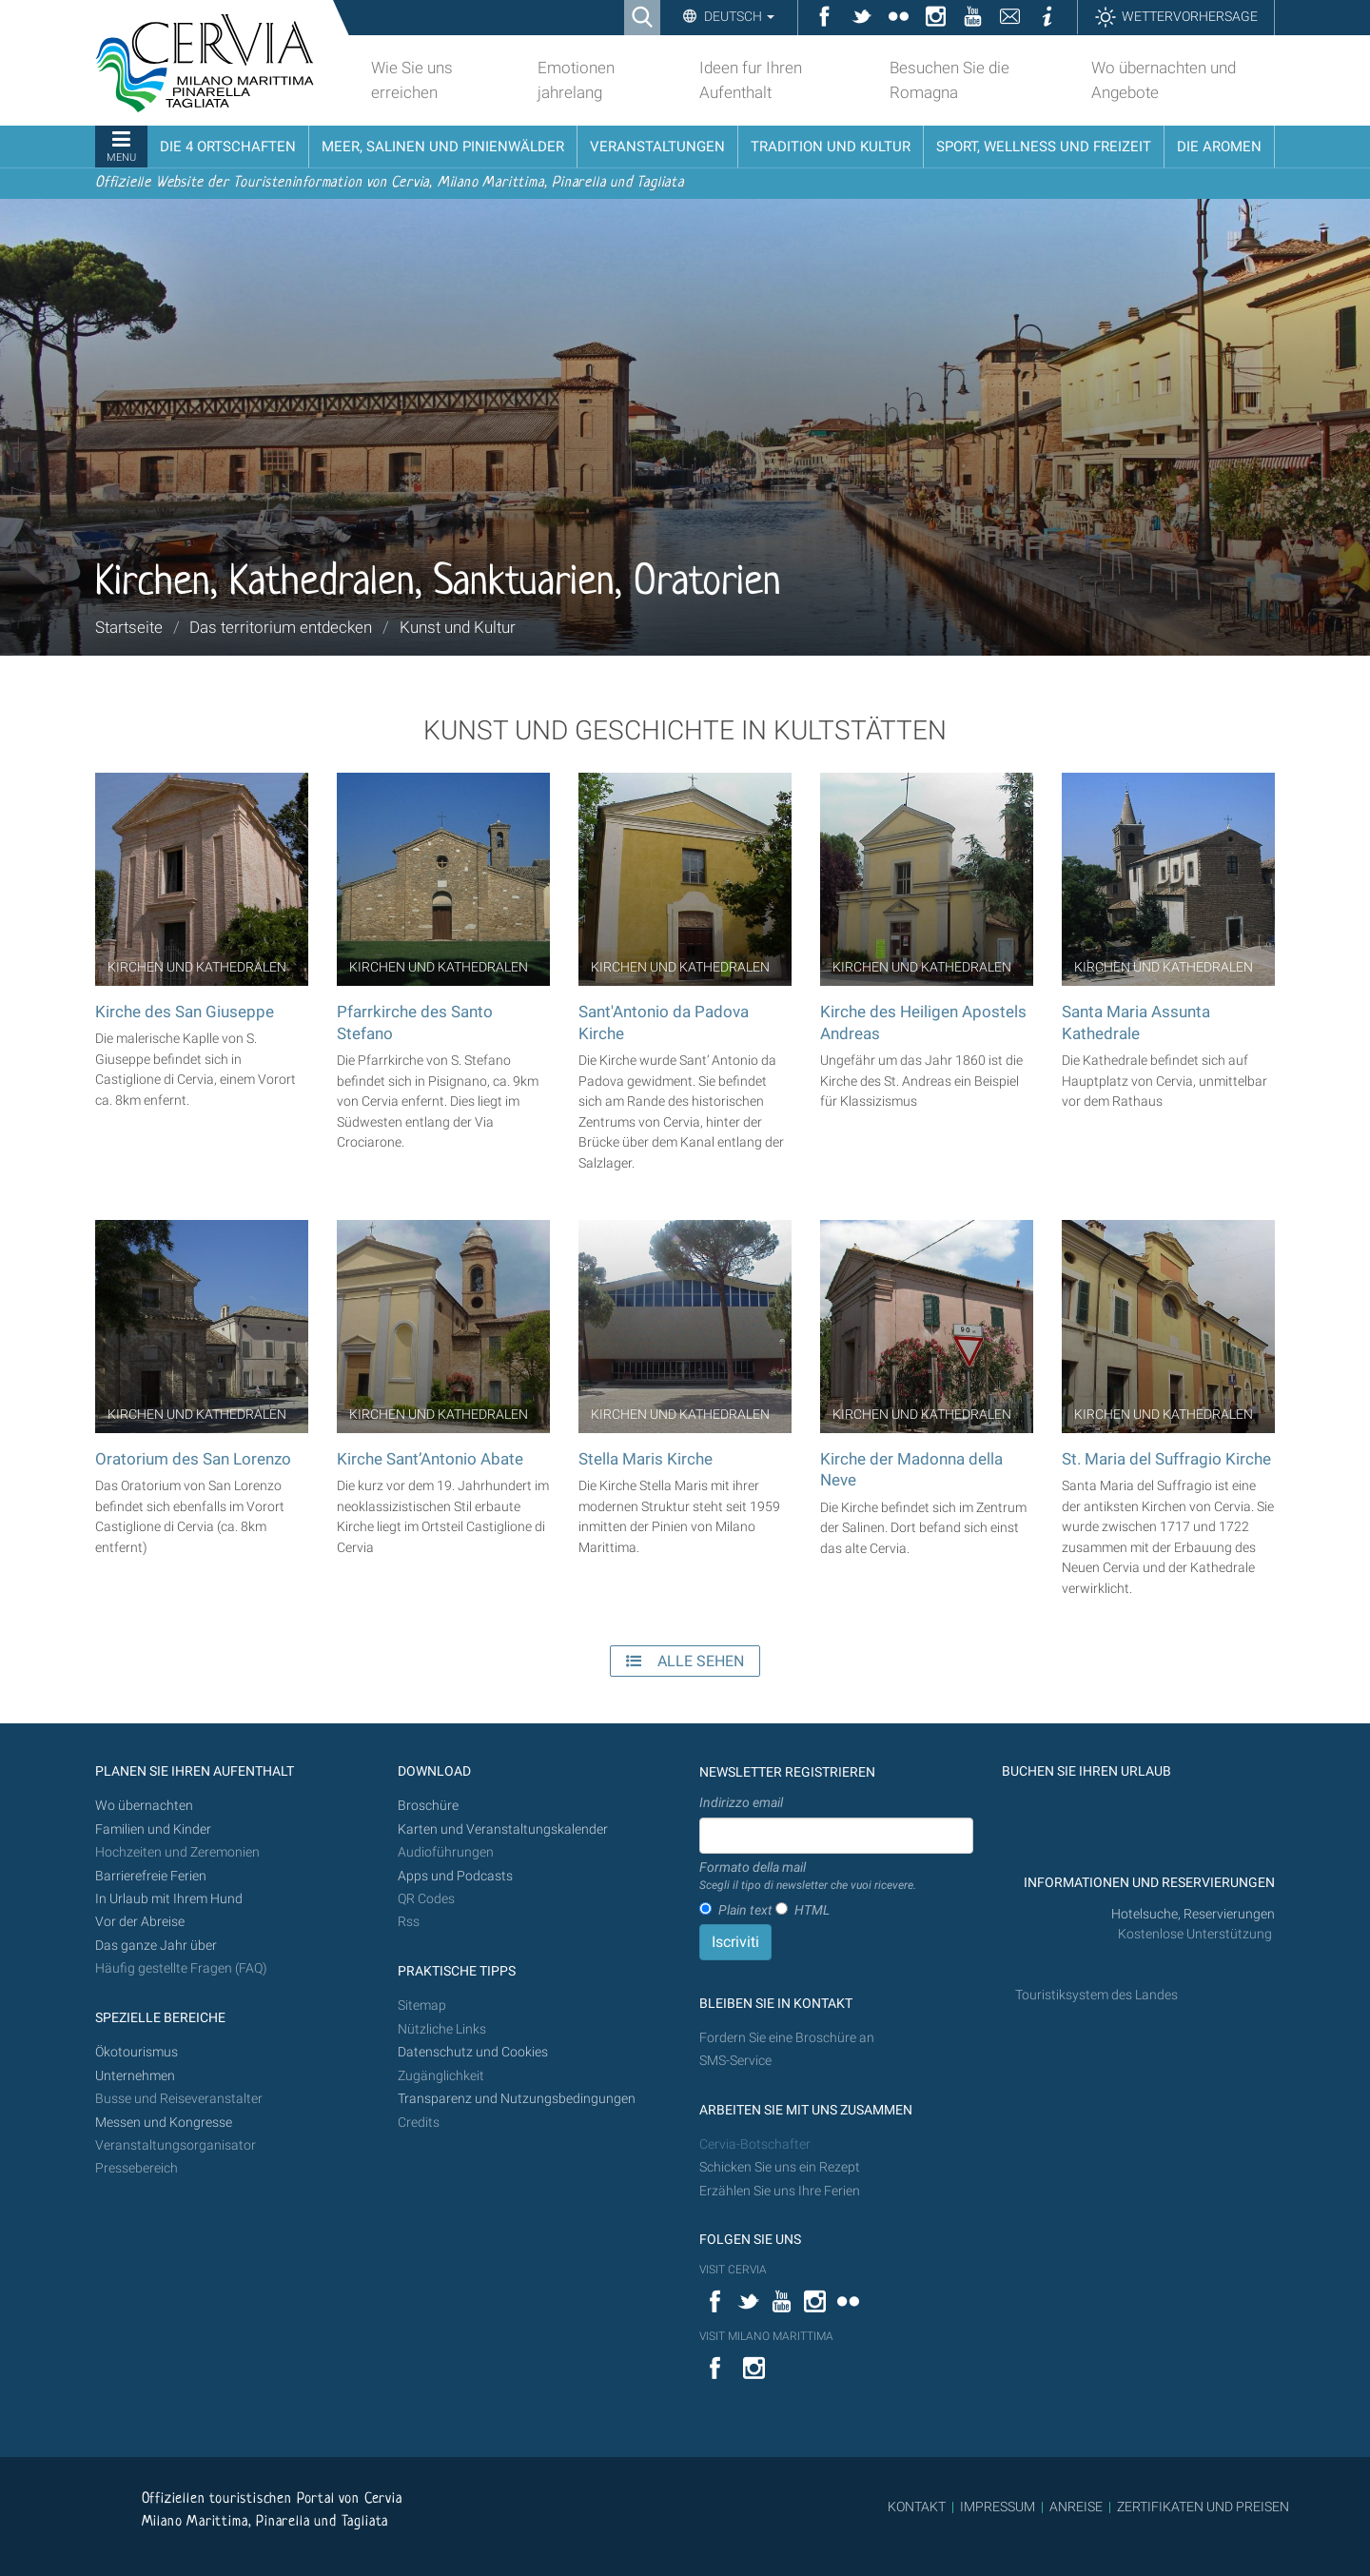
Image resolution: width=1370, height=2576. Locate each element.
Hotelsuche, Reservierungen (1193, 1914)
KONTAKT (917, 2506)
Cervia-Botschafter (755, 2144)
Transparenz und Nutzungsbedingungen (517, 2099)
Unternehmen (135, 2076)
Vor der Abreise (140, 1922)
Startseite (129, 627)
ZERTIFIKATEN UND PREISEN (1203, 2506)
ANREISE (1076, 2506)
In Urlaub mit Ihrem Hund (169, 1899)
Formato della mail (807, 1876)
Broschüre (428, 1806)
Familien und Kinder (153, 1829)
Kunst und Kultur (458, 627)
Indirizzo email (741, 1802)
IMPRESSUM (997, 2506)
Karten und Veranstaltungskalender (503, 1829)
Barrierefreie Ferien (152, 1876)
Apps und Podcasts (455, 1876)
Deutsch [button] (737, 16)
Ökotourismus (136, 2052)
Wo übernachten (144, 1806)
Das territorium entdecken (280, 627)
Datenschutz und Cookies (474, 2052)
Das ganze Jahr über (156, 1945)
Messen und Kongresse (163, 2122)
